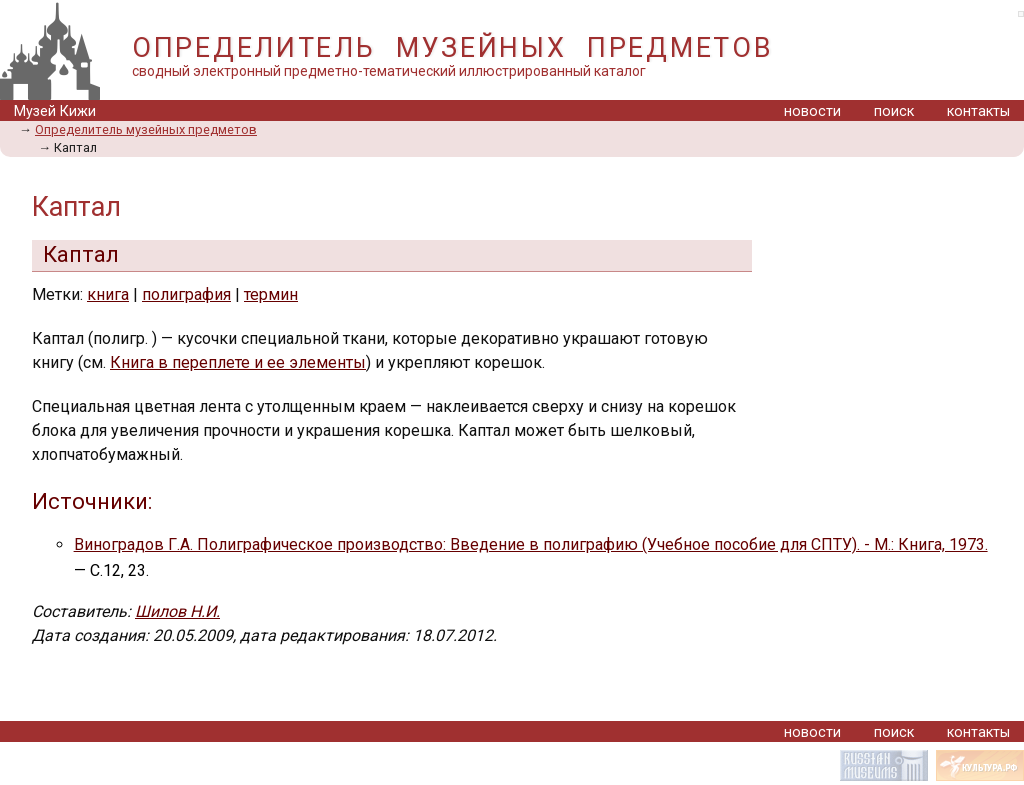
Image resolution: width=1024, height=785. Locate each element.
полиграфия (186, 294)
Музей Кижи (55, 111)
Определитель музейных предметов (146, 129)
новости (812, 111)
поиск (894, 111)
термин (271, 294)
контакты (978, 111)
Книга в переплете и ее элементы (238, 362)
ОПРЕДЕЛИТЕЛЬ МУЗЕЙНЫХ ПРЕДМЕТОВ (452, 48)
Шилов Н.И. (177, 611)
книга (108, 294)
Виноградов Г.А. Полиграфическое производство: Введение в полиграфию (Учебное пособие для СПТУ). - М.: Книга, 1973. (531, 544)
